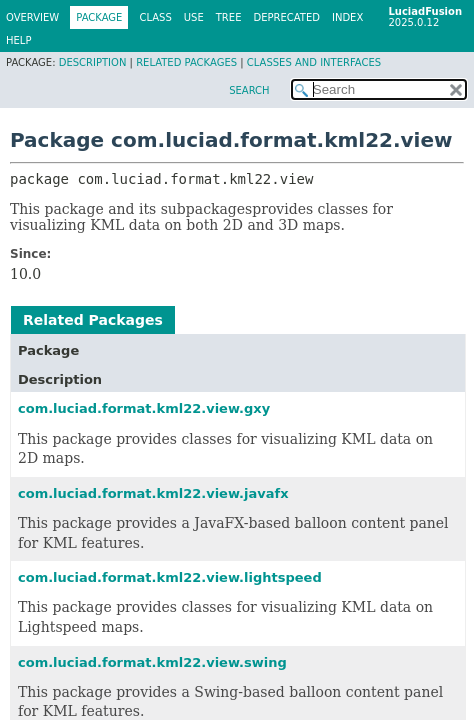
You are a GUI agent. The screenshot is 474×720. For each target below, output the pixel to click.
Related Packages (186, 62)
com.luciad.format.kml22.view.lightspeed (170, 577)
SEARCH (249, 90)
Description (93, 62)
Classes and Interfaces (314, 62)
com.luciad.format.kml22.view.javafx (153, 493)
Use (194, 17)
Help (18, 40)
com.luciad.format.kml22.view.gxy (144, 408)
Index (347, 17)
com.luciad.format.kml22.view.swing (152, 662)
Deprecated (286, 17)
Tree (229, 17)
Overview (32, 17)
